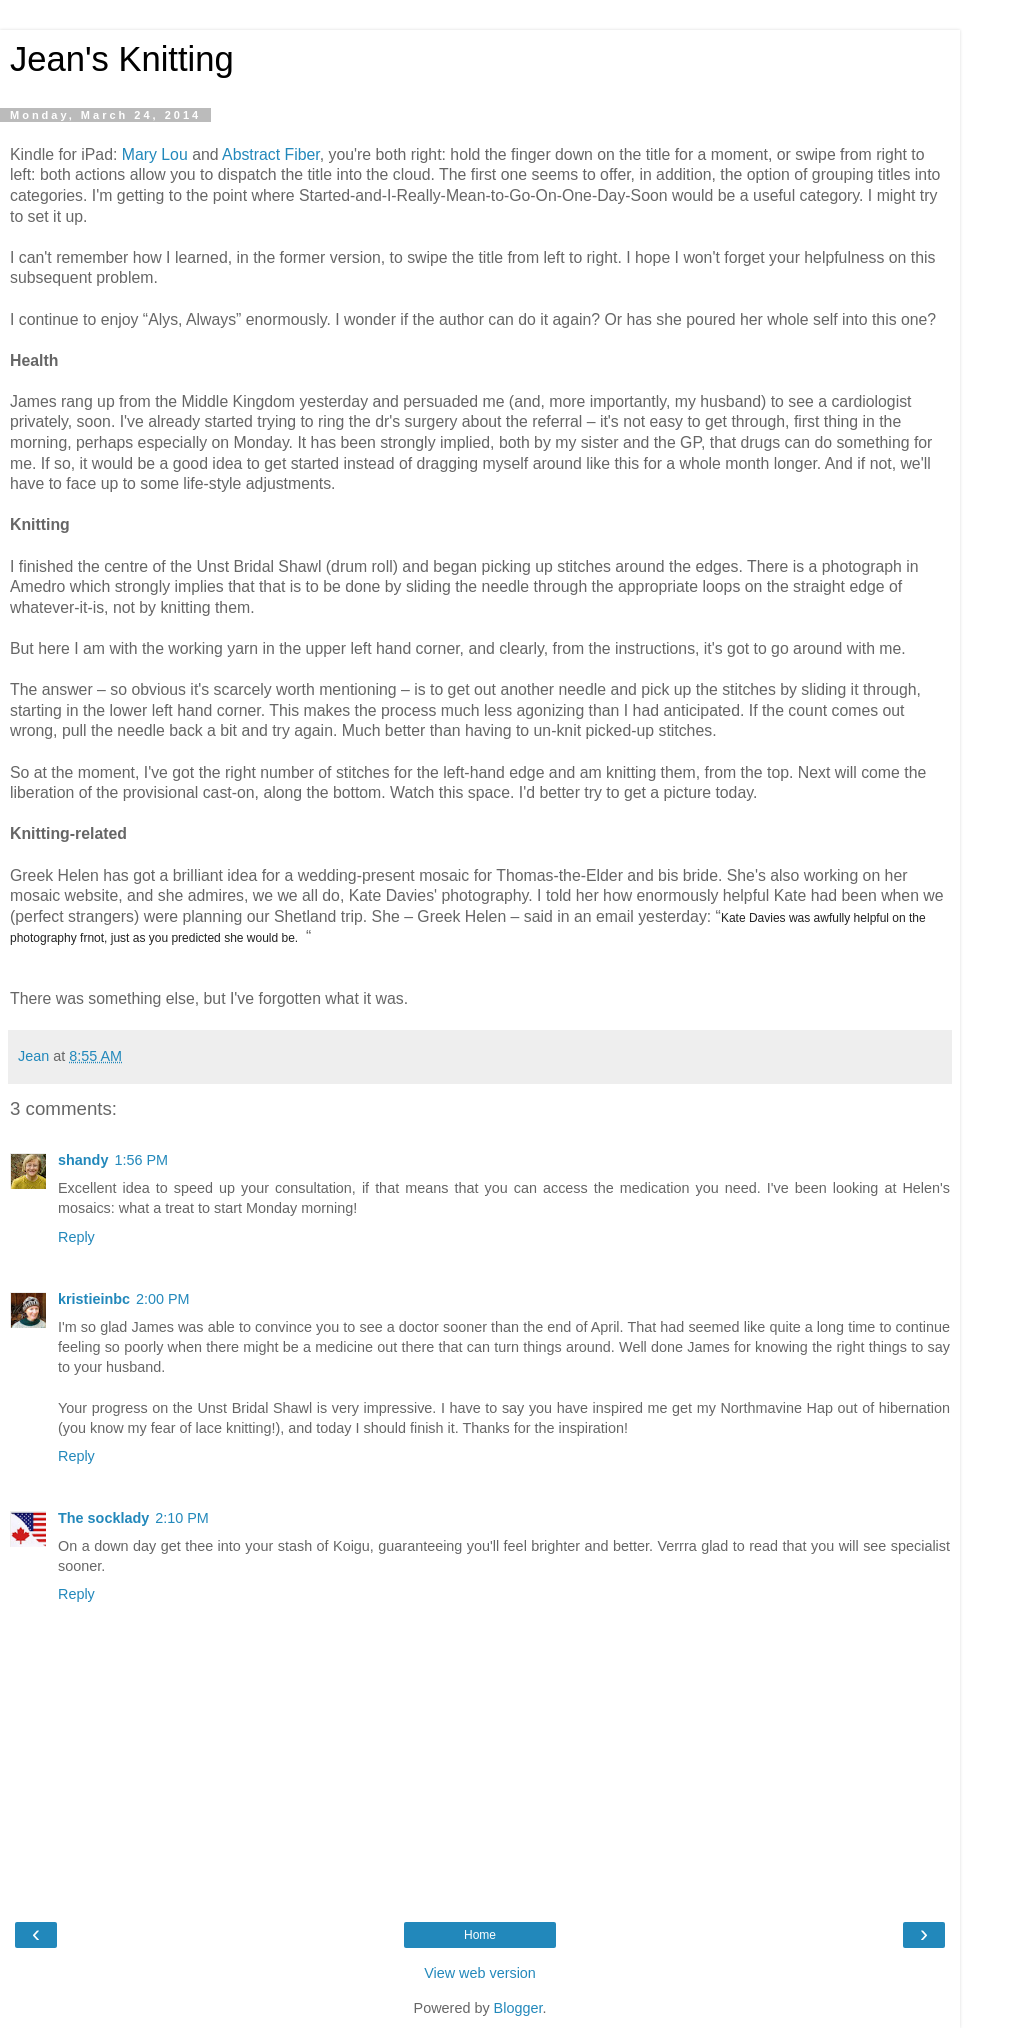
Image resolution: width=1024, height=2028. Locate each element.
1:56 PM (141, 1160)
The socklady (103, 1518)
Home (480, 1935)
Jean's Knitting (122, 59)
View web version (480, 1973)
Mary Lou (155, 154)
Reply (76, 1237)
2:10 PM (182, 1518)
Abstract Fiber (271, 154)
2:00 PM (163, 1299)
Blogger (518, 2008)
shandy (83, 1160)
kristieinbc (94, 1299)
